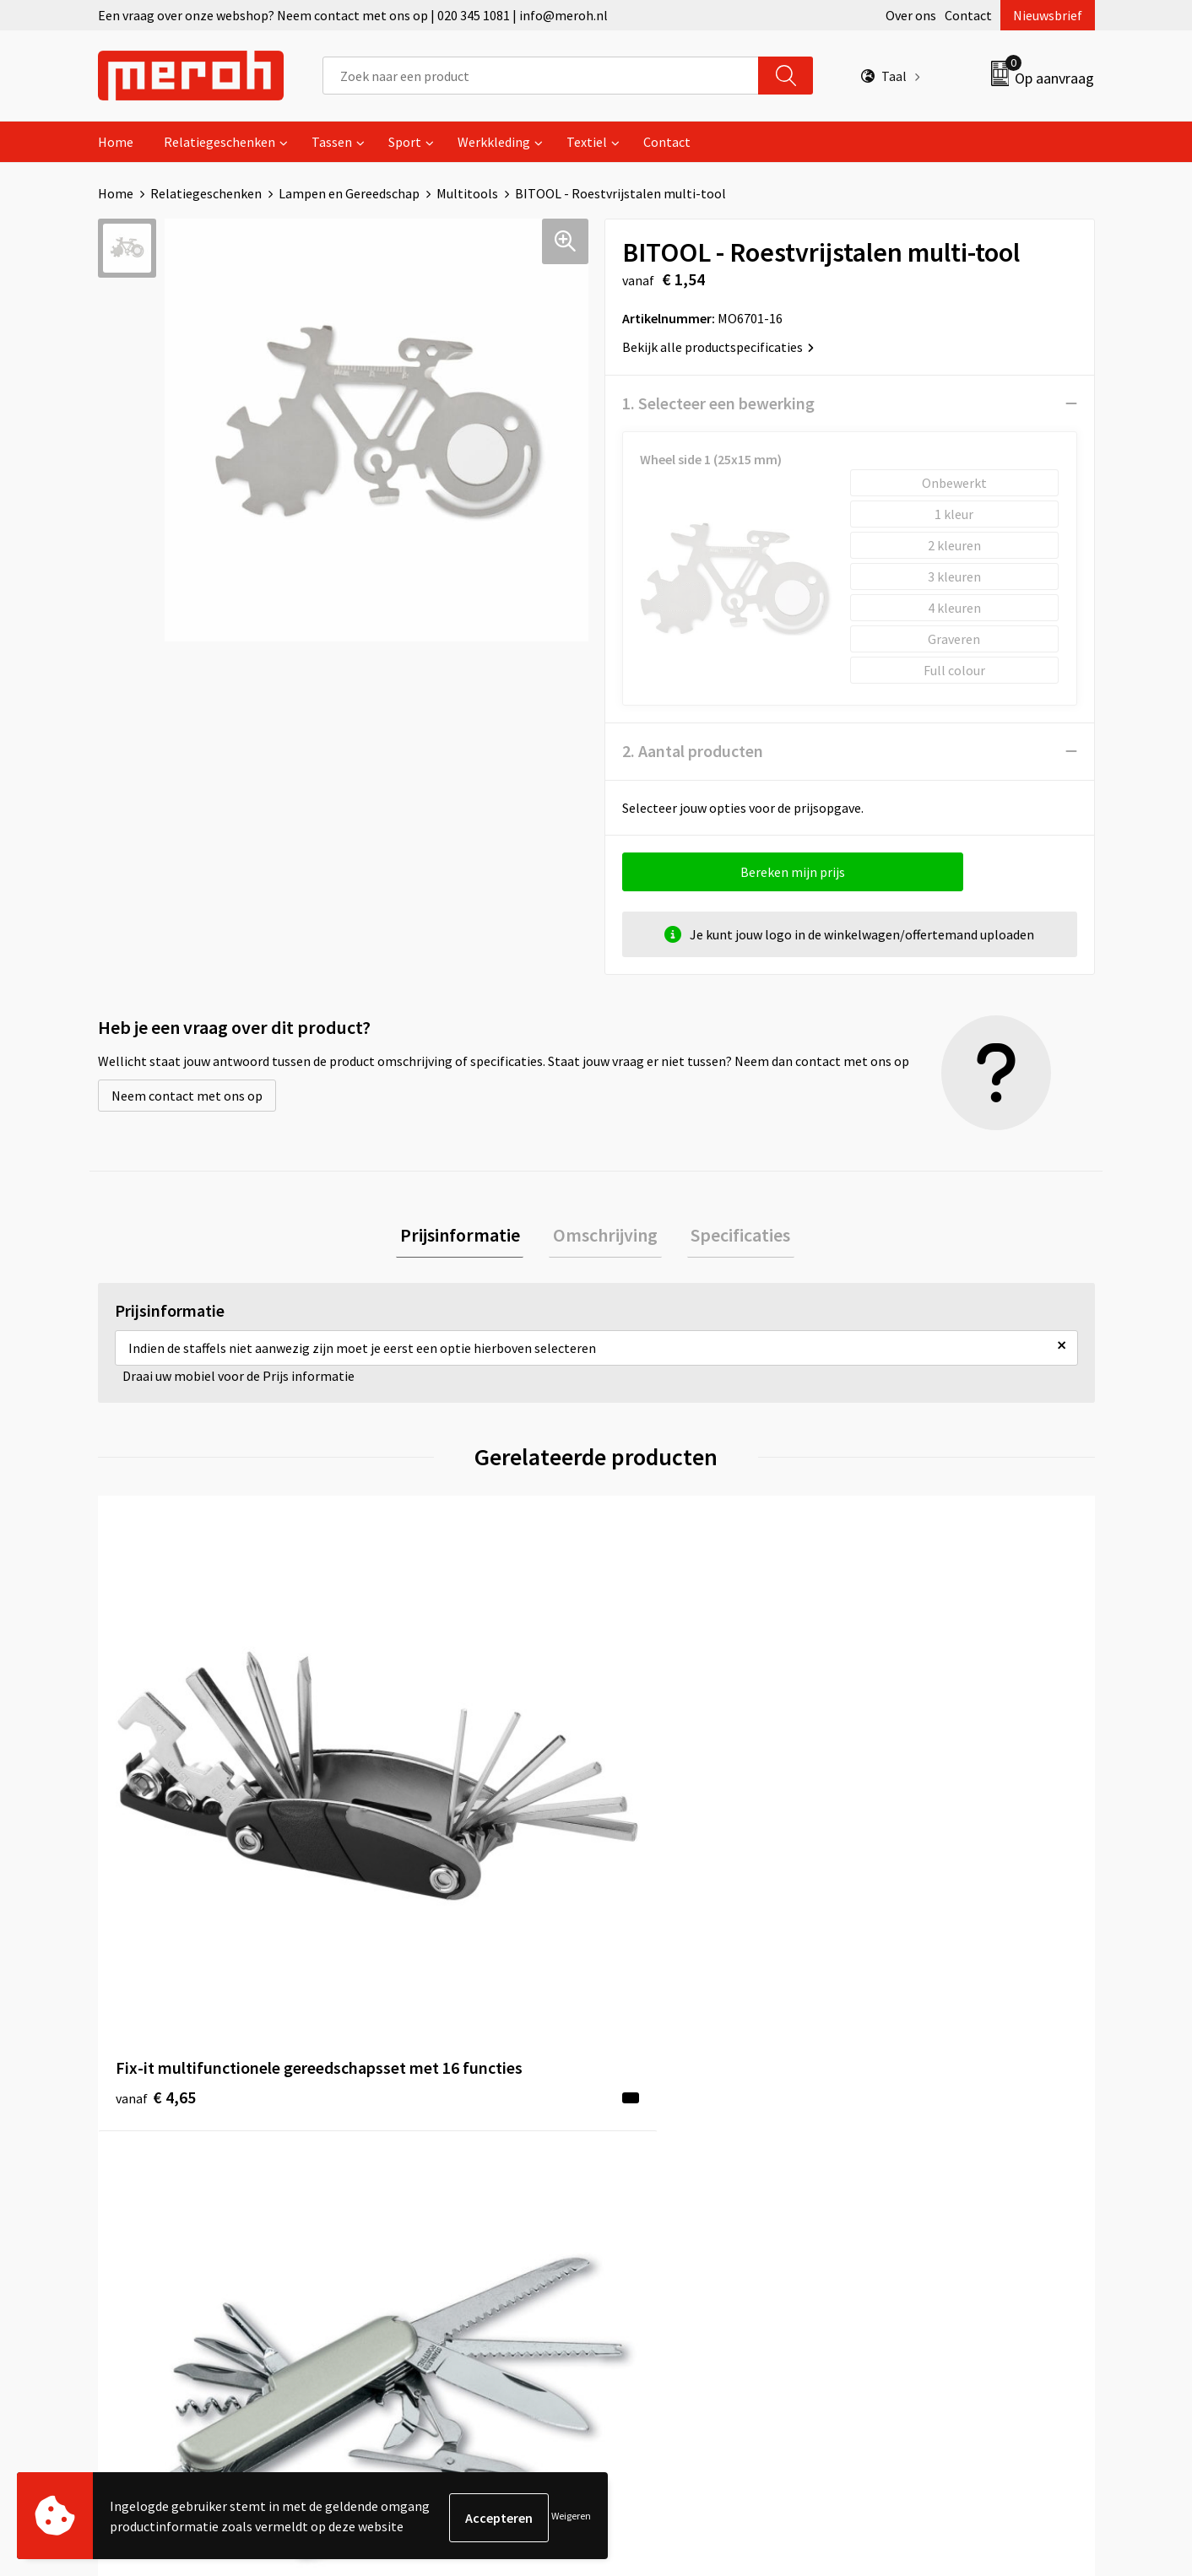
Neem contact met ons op (187, 1095)
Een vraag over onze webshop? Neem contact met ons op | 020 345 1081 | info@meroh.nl (353, 15)
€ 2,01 (405, 1815)
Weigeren (571, 2517)
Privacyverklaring (914, 2173)
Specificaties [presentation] (733, 1236)
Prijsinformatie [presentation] (468, 1236)
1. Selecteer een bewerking (718, 403)
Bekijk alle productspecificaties (718, 346)
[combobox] (540, 76)
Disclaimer (894, 2198)
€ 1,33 (654, 1815)
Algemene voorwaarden (932, 2096)
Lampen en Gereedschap (349, 193)
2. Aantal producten (692, 750)
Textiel (586, 141)
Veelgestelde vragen (428, 2148)
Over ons (911, 15)
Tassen (332, 141)
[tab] (468, 1237)
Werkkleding (494, 141)
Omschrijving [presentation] (605, 1236)
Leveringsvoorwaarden (929, 2121)
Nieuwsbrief (1047, 15)
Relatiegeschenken (219, 141)
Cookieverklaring (913, 2148)
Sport (404, 141)
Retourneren (654, 2121)
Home (115, 141)
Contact (968, 15)
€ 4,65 (156, 1840)
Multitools (467, 193)
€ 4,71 (903, 1815)
